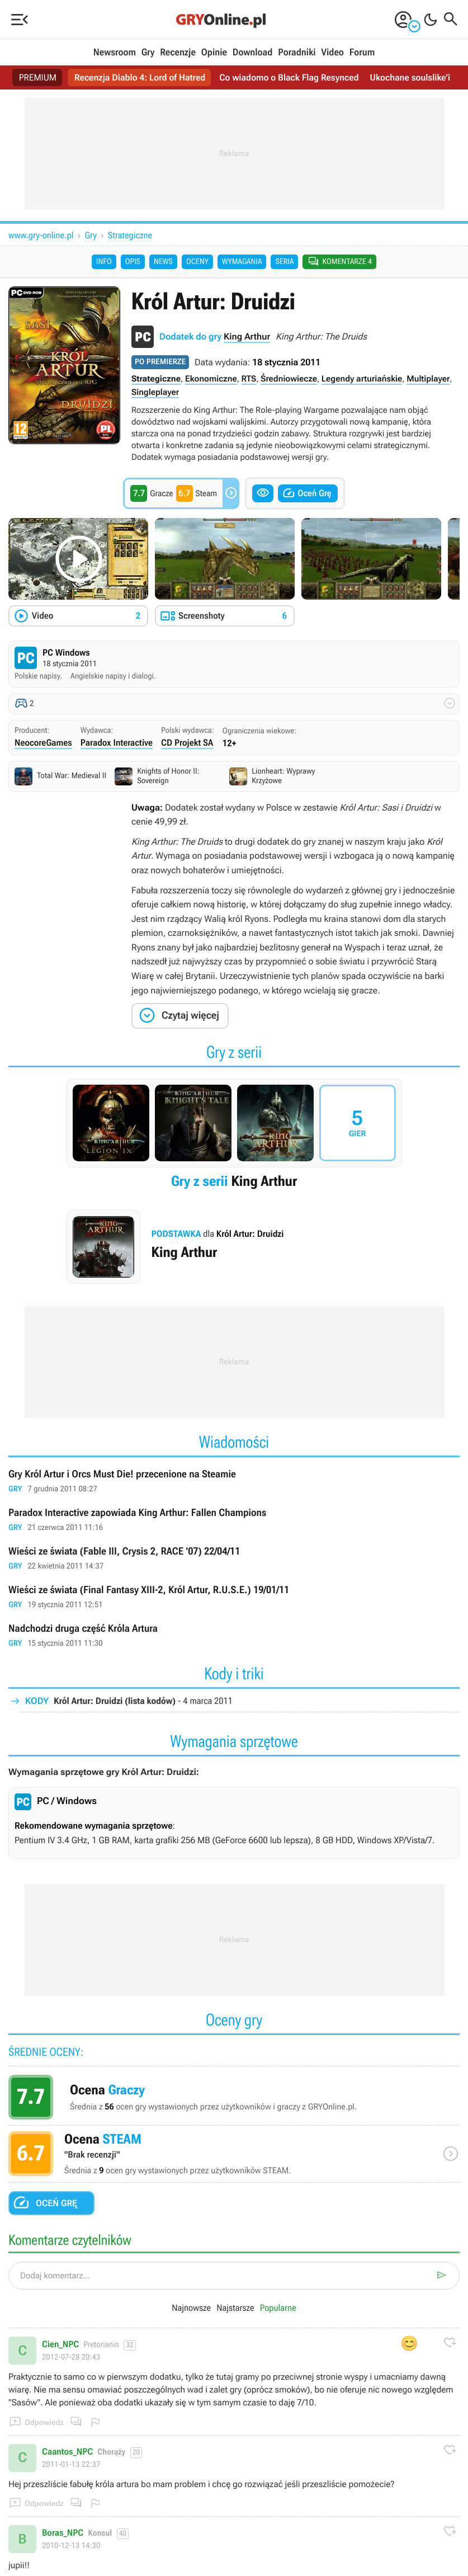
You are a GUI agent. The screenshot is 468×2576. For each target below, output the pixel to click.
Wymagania (242, 261)
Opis (132, 261)
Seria (284, 261)
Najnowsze (191, 2308)
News (163, 261)
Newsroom (114, 52)
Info (104, 261)
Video (332, 52)
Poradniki (296, 52)
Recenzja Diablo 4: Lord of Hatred (139, 77)
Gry (148, 52)
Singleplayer (155, 392)
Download (253, 52)
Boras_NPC (62, 2532)
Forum (362, 52)
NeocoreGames (43, 742)
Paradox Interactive (117, 742)
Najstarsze (235, 2308)
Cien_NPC (60, 2344)
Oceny (197, 261)
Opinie (214, 52)
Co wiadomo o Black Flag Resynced (289, 77)
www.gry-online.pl (41, 235)
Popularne (278, 2308)
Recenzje (178, 52)
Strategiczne (130, 235)
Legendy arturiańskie (362, 379)
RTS (249, 379)
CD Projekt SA (187, 742)
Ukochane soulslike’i (410, 77)
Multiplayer (428, 379)
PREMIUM (37, 77)
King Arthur (247, 336)
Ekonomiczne (211, 379)
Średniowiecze (289, 379)
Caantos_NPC (67, 2451)
